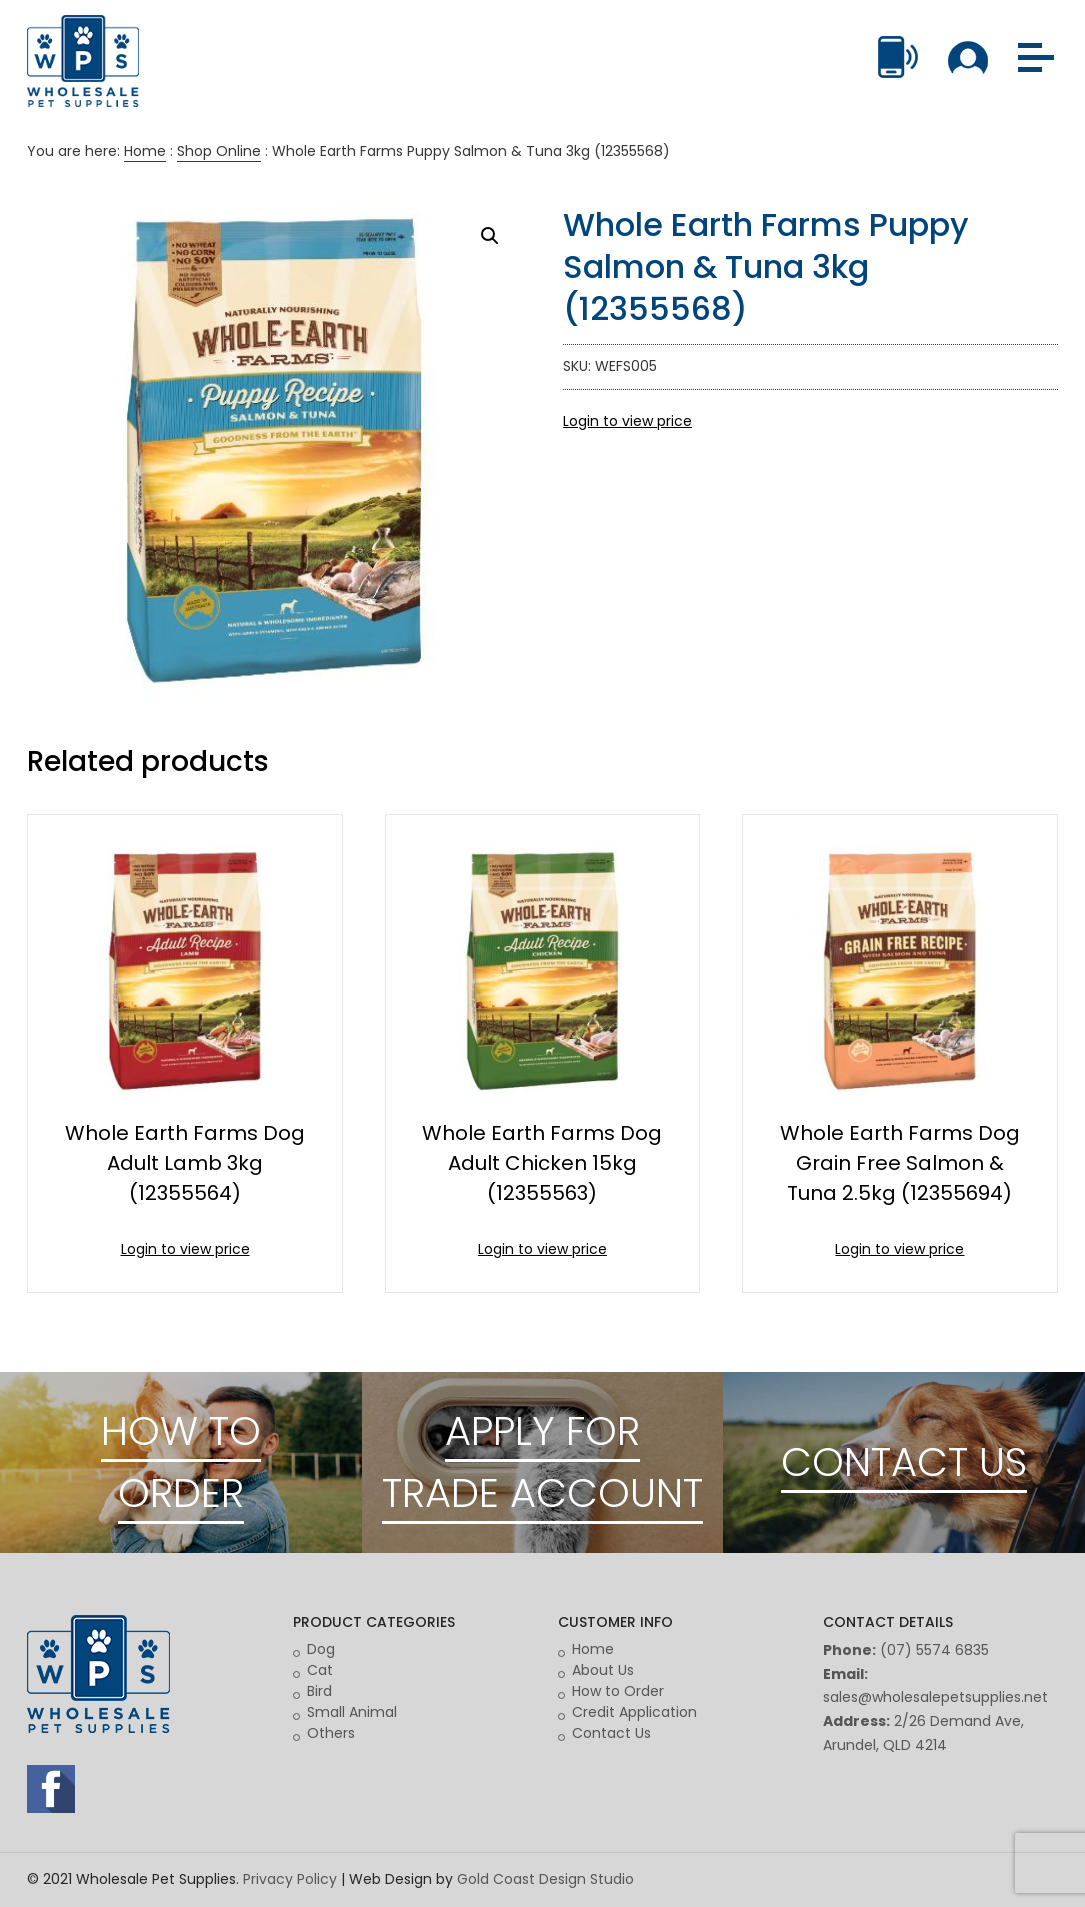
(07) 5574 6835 (934, 1650)
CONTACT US (904, 1462)
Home (145, 151)
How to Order (618, 1691)
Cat (320, 1670)
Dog (321, 1649)
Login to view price (627, 421)
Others (331, 1733)
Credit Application (634, 1712)
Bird (319, 1691)
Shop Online (219, 151)
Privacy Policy (290, 1879)
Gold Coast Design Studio (545, 1879)
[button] (490, 236)
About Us (603, 1670)
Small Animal (352, 1712)
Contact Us (611, 1733)
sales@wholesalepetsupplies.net (935, 1697)
